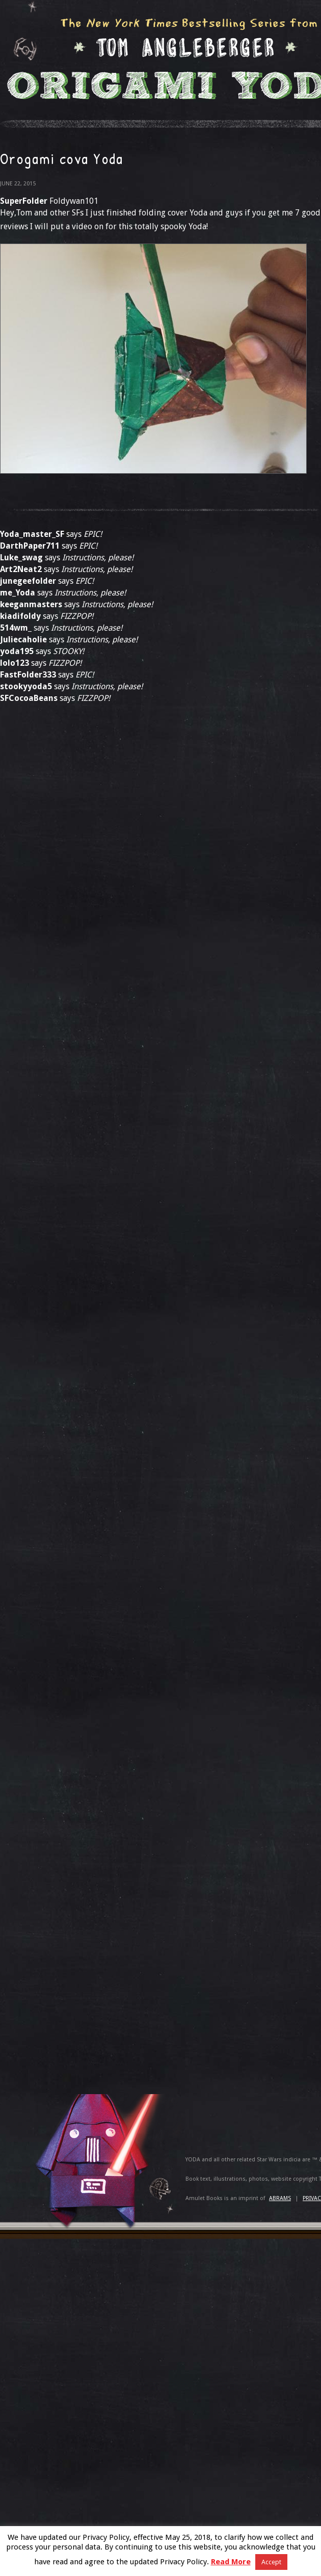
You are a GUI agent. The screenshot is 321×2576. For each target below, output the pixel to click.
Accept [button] (271, 2562)
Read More (231, 2561)
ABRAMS (280, 2198)
